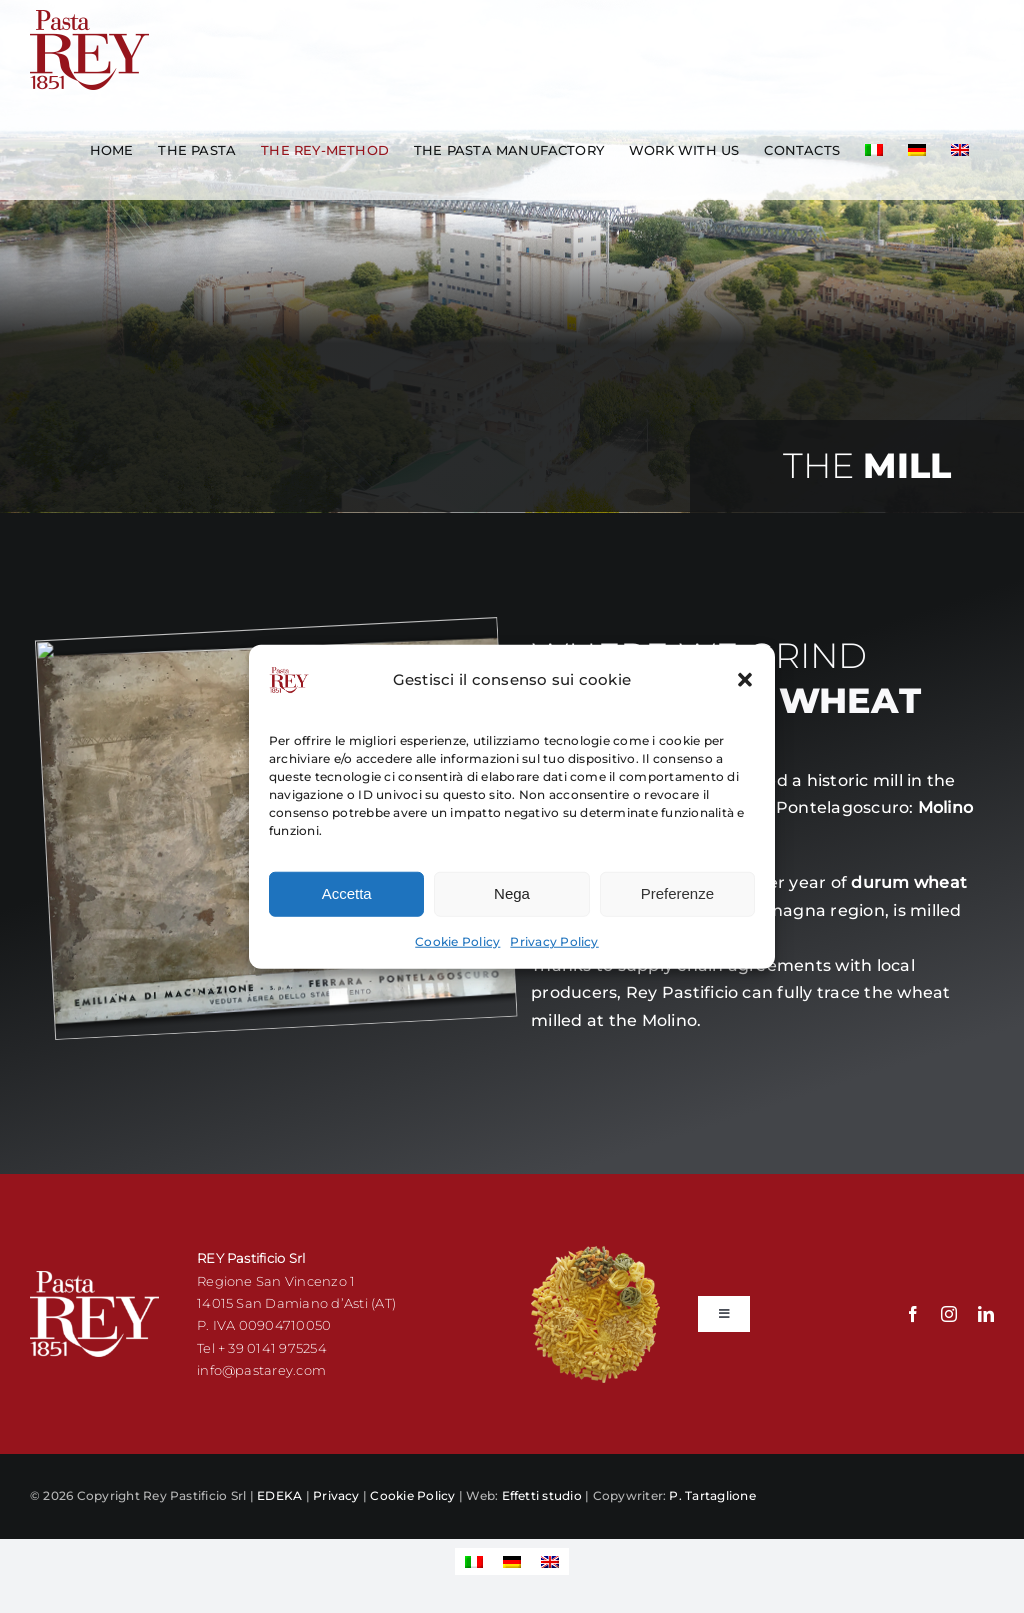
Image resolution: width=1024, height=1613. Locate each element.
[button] (745, 694)
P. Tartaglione (712, 1495)
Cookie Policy (457, 955)
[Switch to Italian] (874, 150)
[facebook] (913, 1314)
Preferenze (677, 907)
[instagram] (949, 1314)
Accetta (347, 907)
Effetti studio (542, 1495)
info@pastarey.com (261, 1370)
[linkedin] (986, 1314)
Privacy (336, 1495)
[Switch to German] (917, 150)
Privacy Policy (554, 955)
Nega (512, 907)
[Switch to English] (550, 1561)
